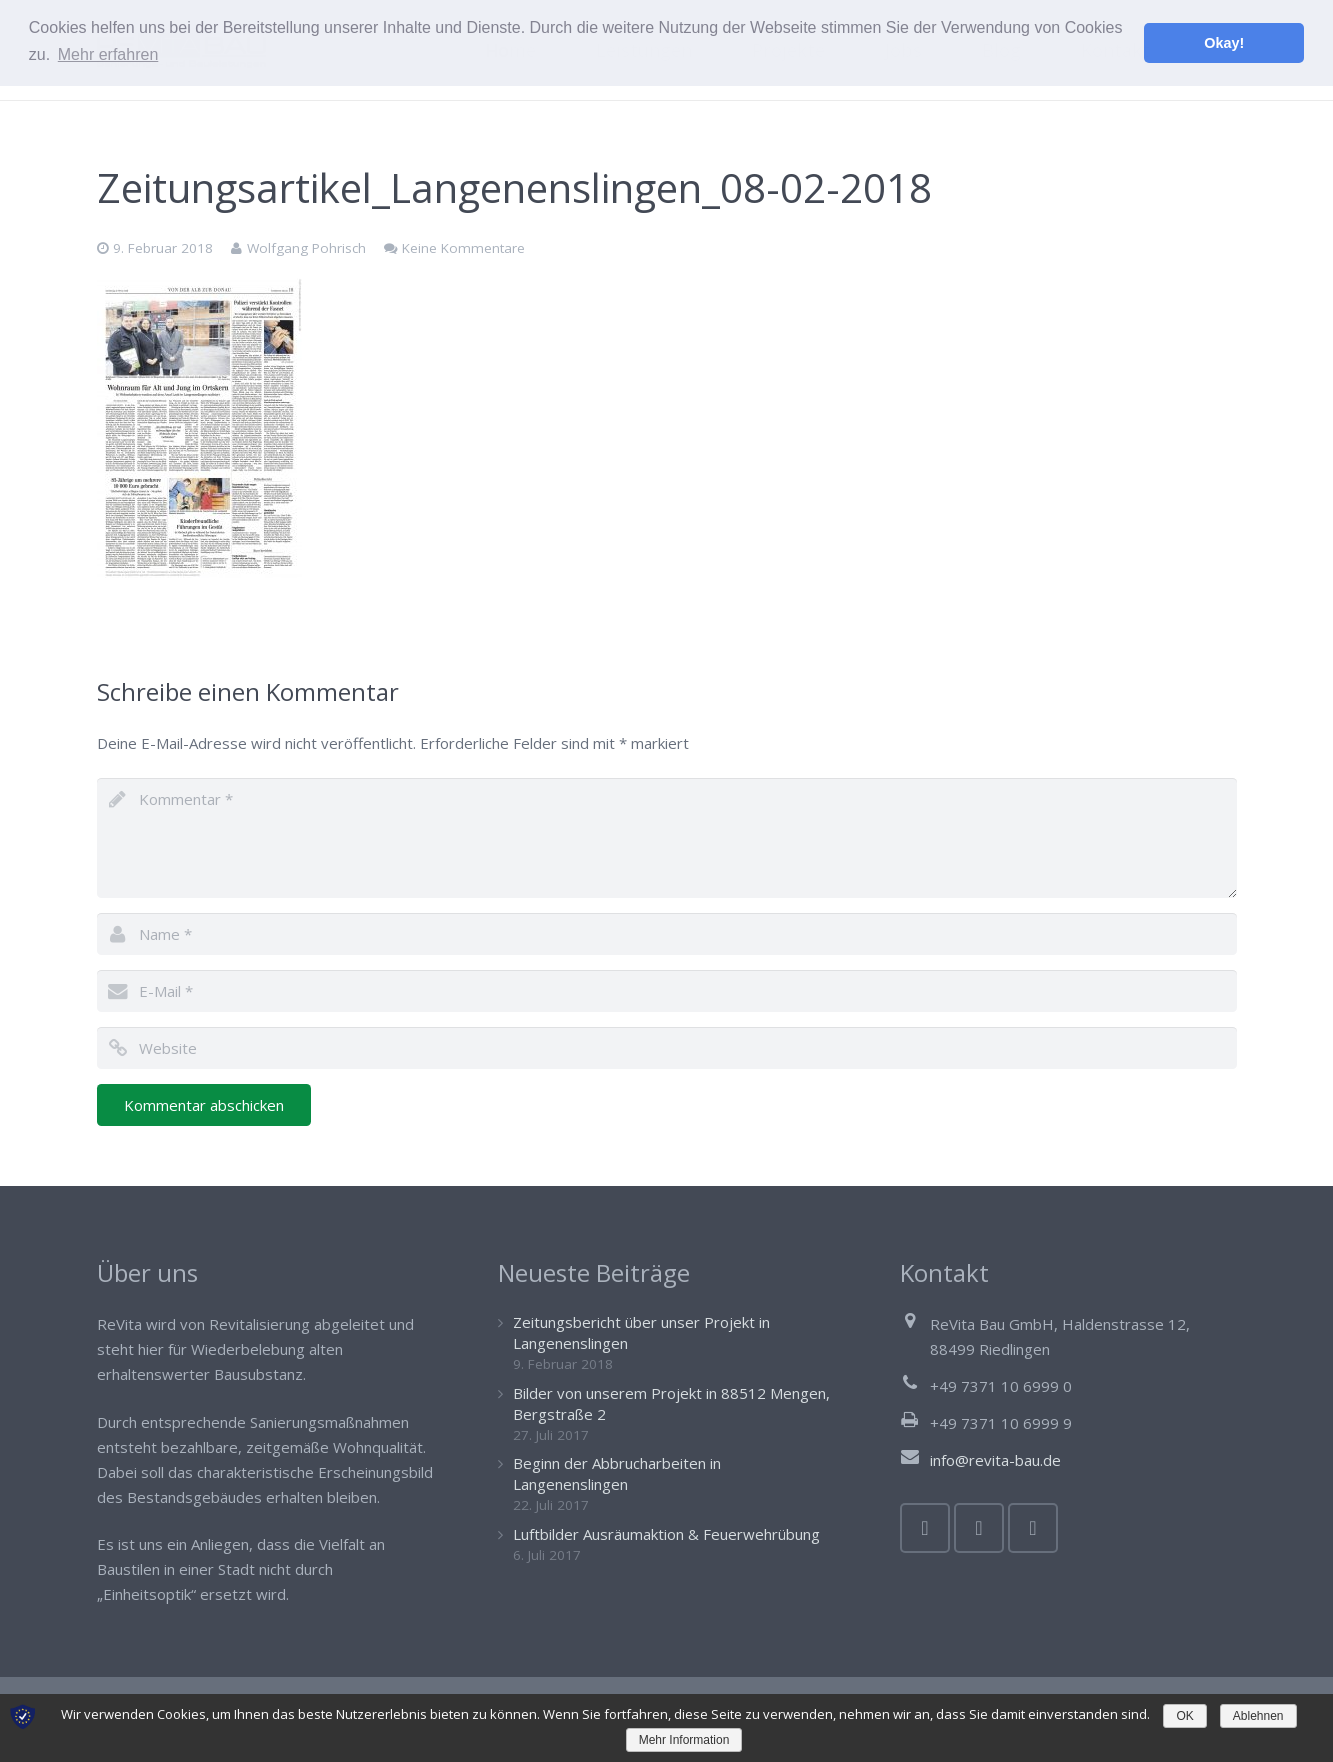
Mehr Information (684, 1740)
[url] (667, 1048)
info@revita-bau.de (995, 1460)
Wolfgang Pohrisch (306, 248)
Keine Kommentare (463, 248)
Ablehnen (1258, 1716)
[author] (667, 934)
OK (1184, 1716)
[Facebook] (925, 1528)
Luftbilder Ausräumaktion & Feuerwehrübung (666, 1534)
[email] (667, 991)
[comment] (667, 838)
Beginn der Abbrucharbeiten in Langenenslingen (617, 1473)
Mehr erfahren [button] (108, 54)
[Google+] (1033, 1528)
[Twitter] (979, 1528)
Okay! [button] (1224, 43)
